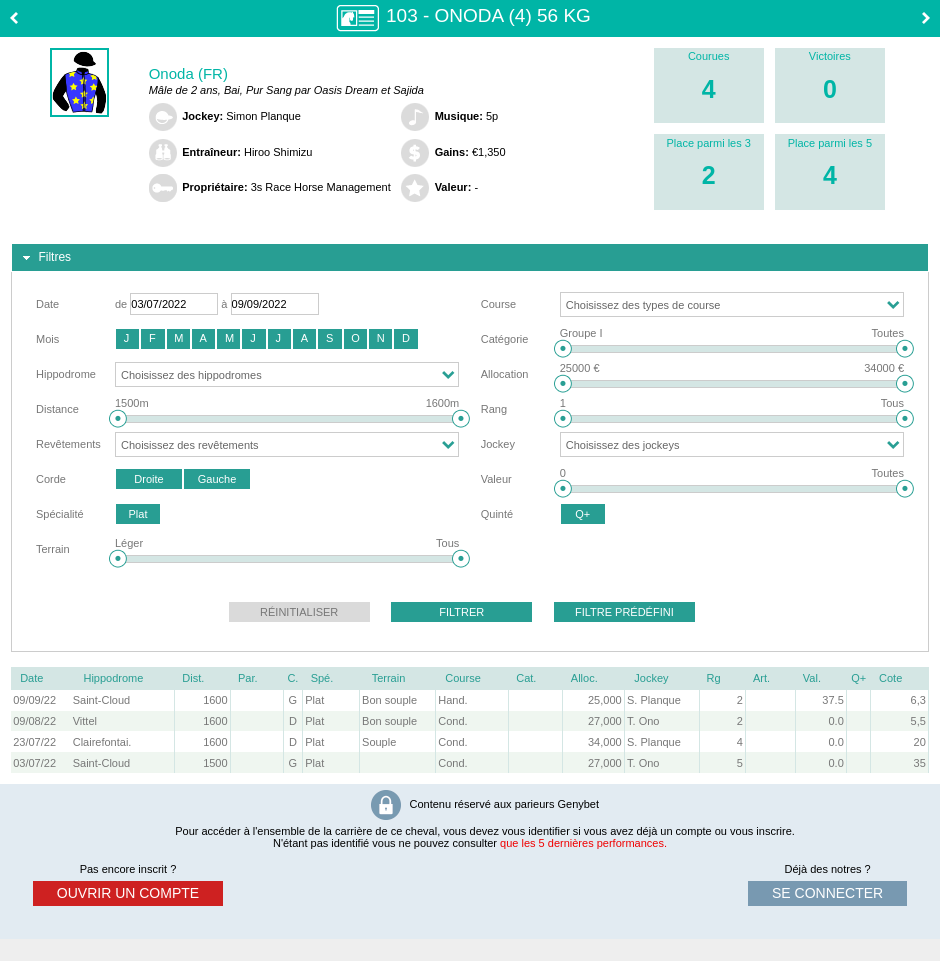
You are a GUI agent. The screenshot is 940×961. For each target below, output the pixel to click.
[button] (127, 339)
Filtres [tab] (44, 258)
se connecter (827, 893)
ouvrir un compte (128, 893)
